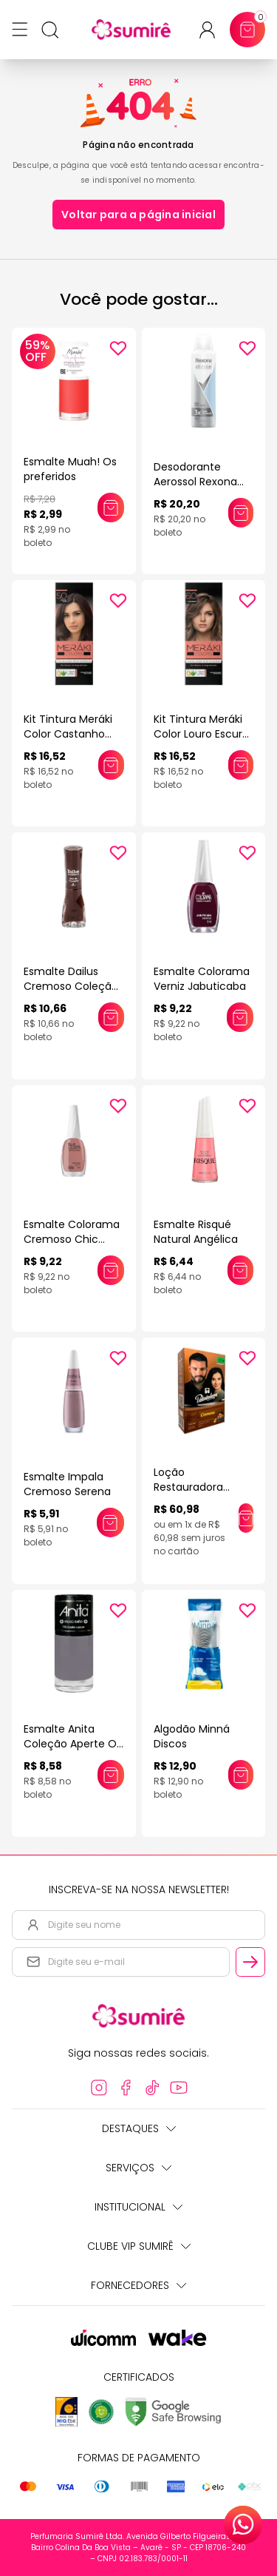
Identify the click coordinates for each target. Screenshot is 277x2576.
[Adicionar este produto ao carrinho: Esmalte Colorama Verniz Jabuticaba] (240, 1017)
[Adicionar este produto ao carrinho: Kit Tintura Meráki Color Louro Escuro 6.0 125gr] (240, 765)
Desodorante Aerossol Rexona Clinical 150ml (195, 481)
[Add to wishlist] (118, 348)
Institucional (138, 2206)
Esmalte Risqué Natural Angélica (196, 1232)
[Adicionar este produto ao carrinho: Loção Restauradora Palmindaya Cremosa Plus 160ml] (246, 1518)
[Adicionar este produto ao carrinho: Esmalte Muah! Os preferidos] (110, 507)
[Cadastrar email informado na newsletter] (250, 1962)
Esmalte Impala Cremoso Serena (67, 1484)
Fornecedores (138, 2285)
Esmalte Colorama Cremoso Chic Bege (72, 1239)
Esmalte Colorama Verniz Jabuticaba (202, 979)
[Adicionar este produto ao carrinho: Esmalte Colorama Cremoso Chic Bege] (111, 1270)
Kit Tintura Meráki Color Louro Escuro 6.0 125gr (201, 734)
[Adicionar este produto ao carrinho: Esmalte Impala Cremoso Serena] (110, 1522)
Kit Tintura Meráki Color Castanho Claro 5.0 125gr (68, 734)
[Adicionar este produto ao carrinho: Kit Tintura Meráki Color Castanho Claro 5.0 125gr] (110, 765)
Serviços (138, 2167)
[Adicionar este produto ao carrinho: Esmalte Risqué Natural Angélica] (240, 1270)
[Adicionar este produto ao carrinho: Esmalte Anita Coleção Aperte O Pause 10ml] (110, 1775)
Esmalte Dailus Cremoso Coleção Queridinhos (71, 986)
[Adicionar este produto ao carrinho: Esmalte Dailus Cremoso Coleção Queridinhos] (110, 1017)
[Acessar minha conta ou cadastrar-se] (213, 30)
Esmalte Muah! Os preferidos (70, 469)
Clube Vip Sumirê (139, 2246)
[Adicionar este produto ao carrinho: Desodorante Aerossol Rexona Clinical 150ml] (240, 512)
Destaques (139, 2128)
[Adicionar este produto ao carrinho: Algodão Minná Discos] (240, 1775)
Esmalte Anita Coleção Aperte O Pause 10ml (70, 1744)
